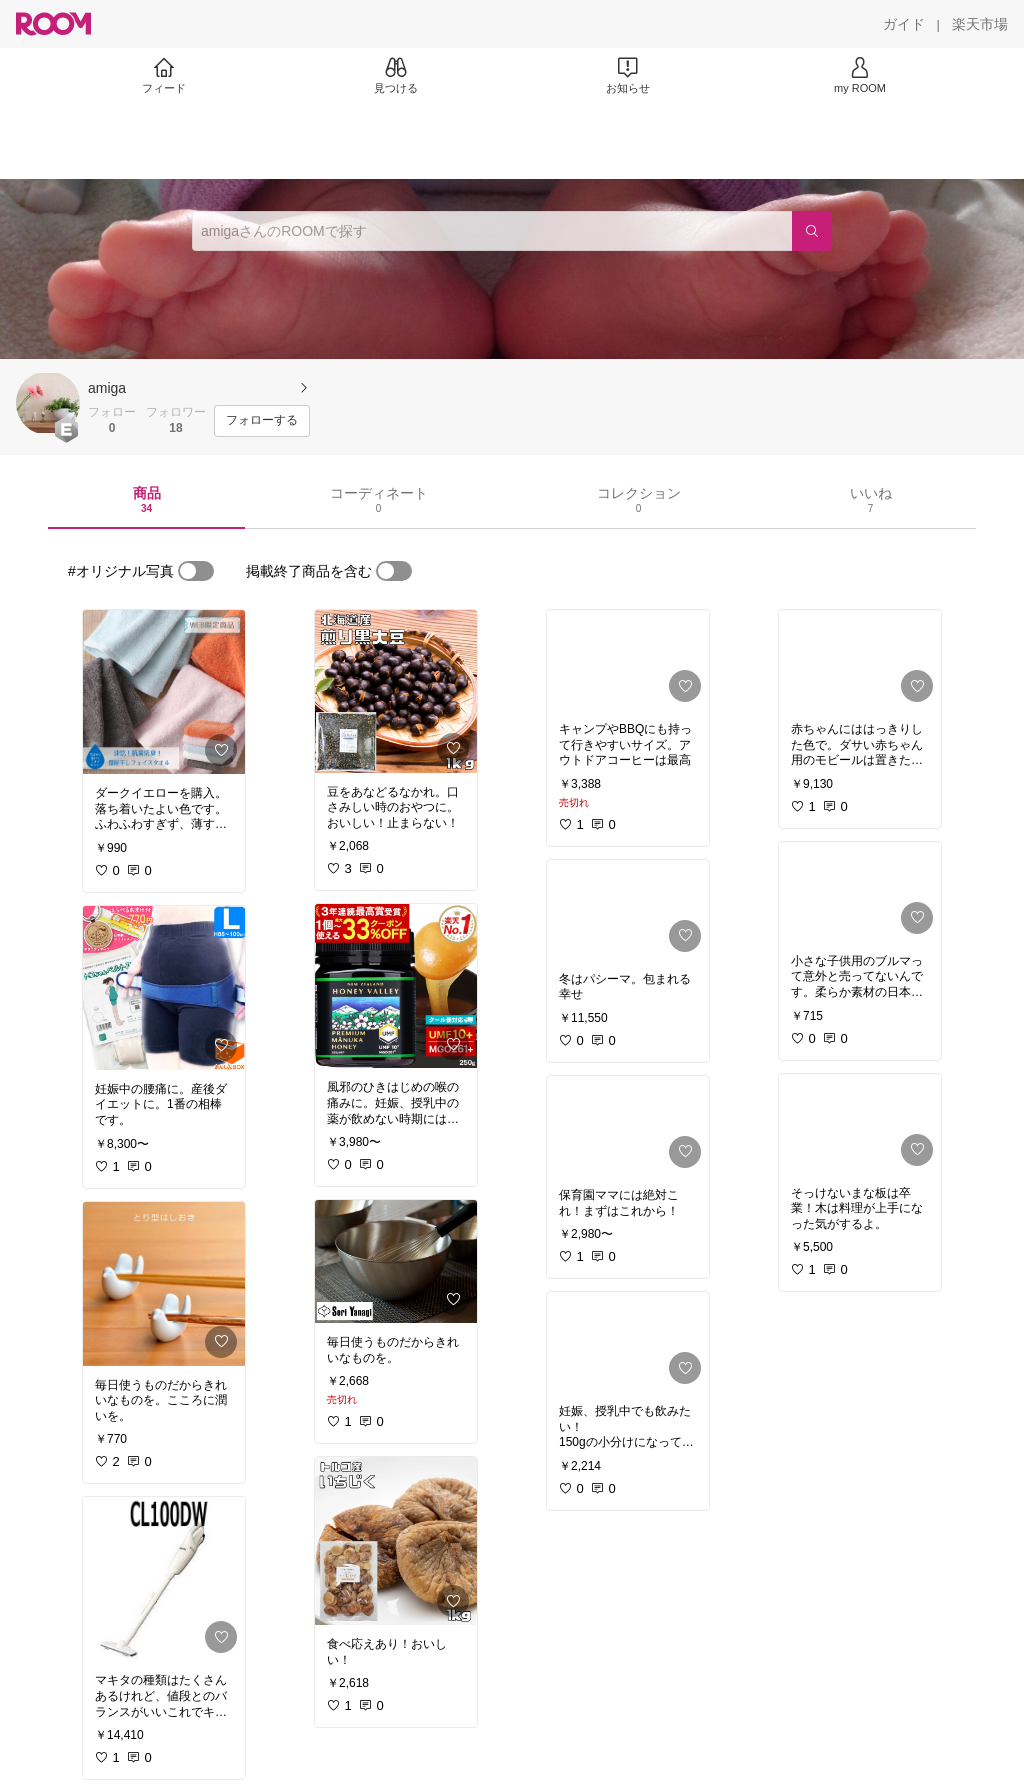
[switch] (196, 571)
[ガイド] (904, 24)
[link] (164, 692)
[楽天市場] (980, 24)
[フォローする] (262, 421)
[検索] (812, 231)
